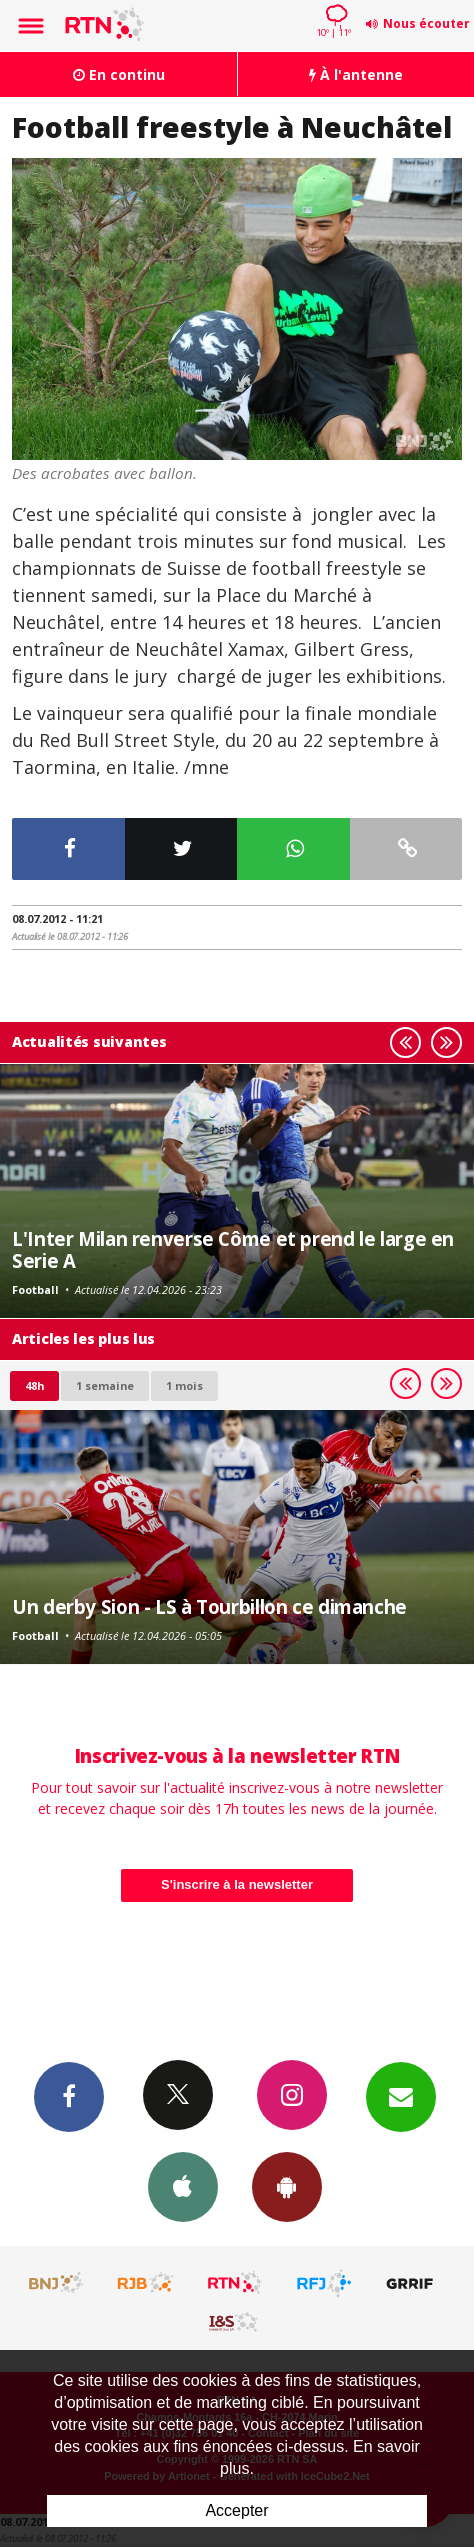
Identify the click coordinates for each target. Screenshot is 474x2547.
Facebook (69, 2096)
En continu (119, 74)
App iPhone (183, 2186)
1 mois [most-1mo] (184, 1385)
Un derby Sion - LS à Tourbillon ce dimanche (209, 1606)
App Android (287, 2186)
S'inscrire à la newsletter (237, 1884)
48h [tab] (34, 1385)
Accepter (236, 2510)
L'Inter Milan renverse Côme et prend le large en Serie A (233, 1249)
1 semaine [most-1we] (105, 1385)
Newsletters (401, 2096)
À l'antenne (356, 74)
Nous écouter (426, 23)
